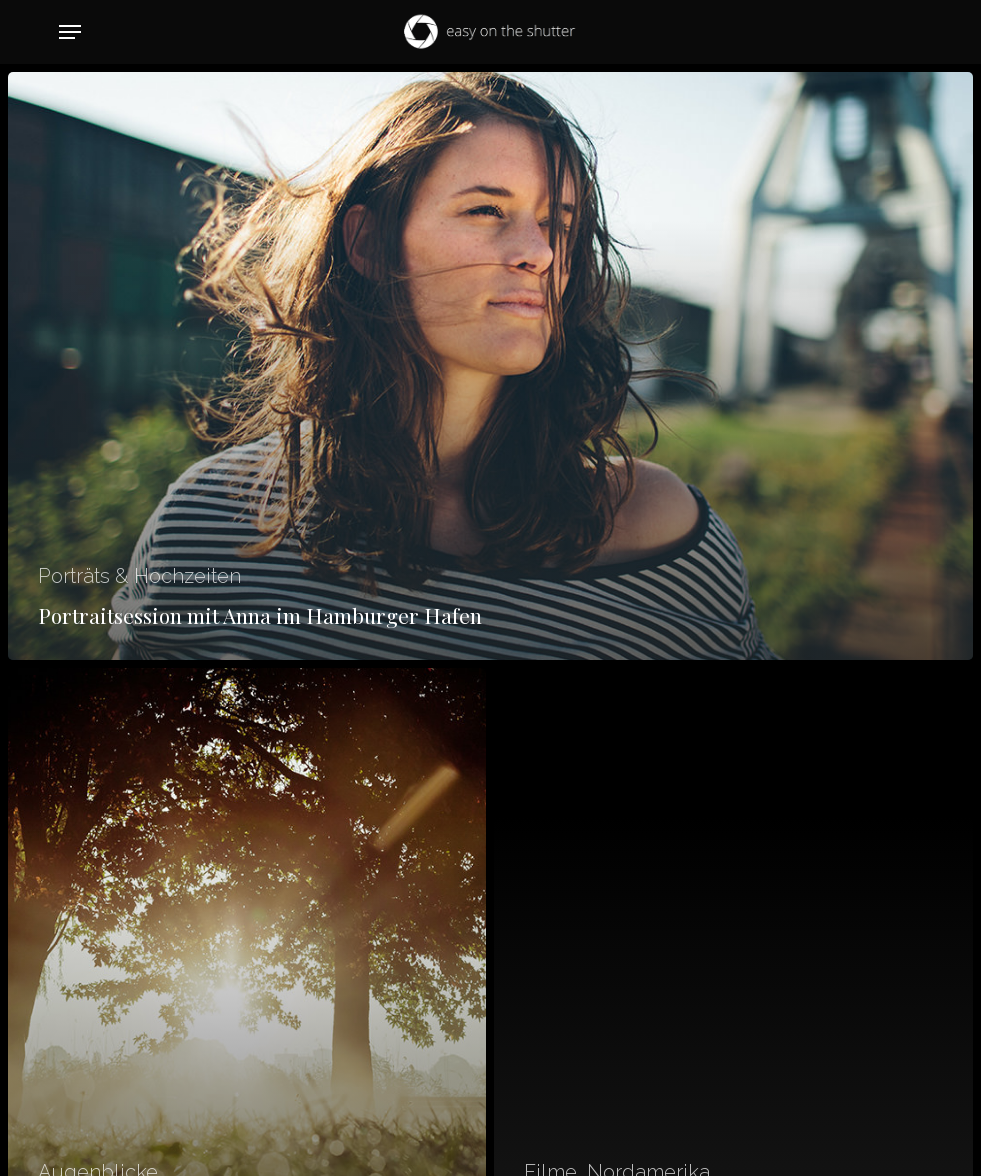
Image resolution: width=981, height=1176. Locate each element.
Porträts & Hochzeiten (139, 576)
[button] (70, 32)
